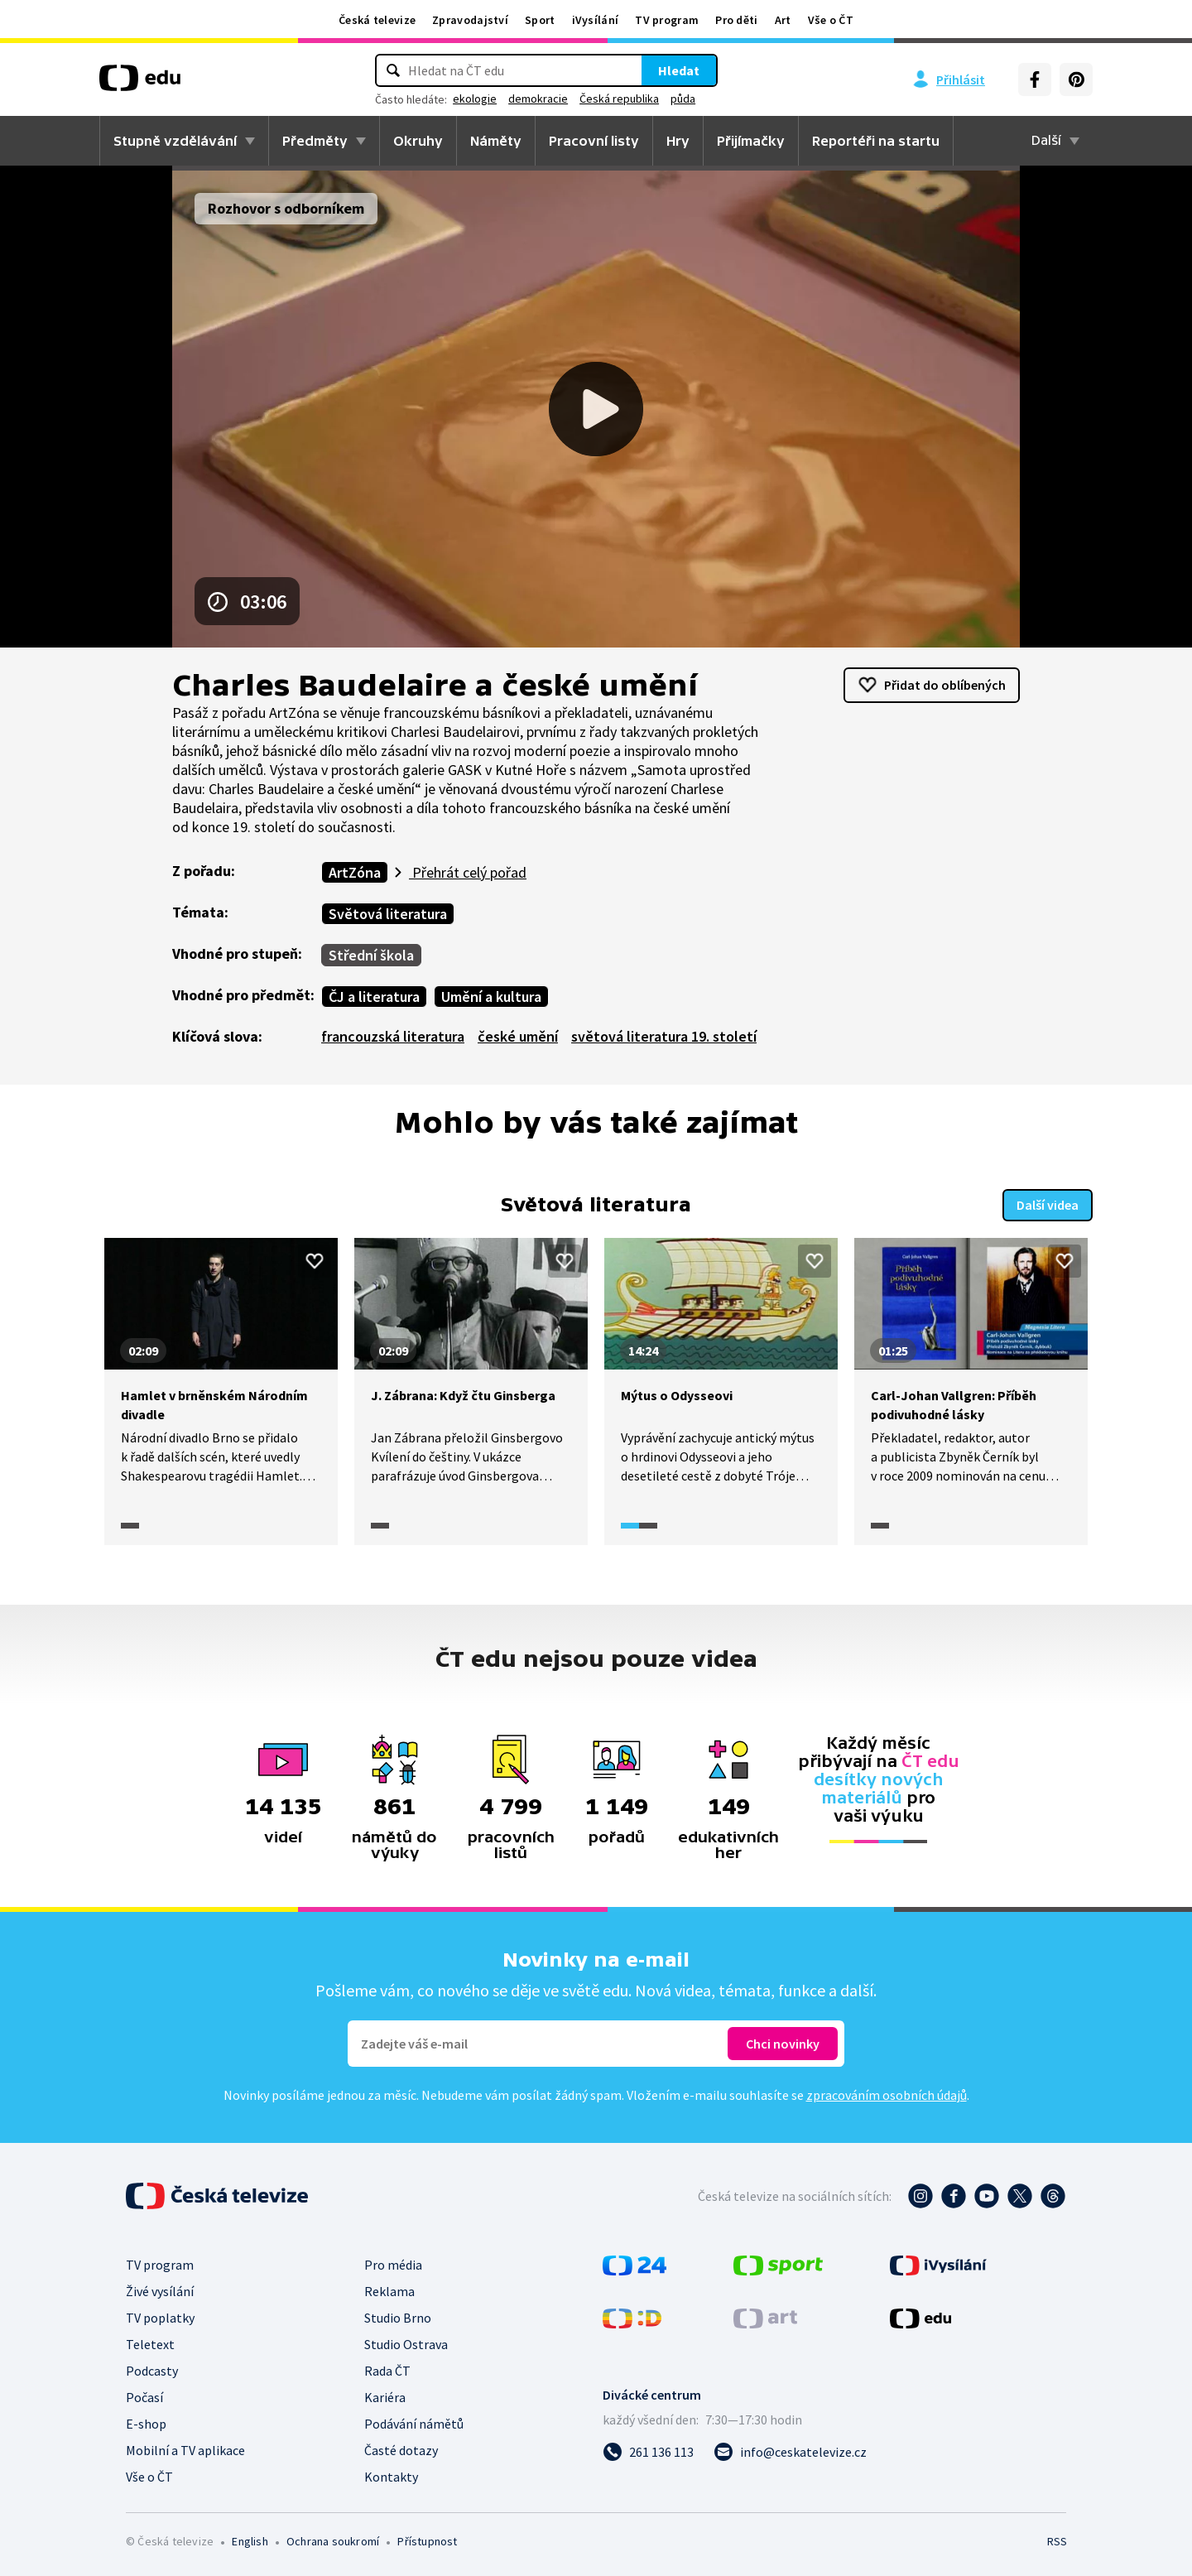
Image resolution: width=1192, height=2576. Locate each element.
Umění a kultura (491, 996)
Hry (678, 140)
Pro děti (736, 19)
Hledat (678, 70)
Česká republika (619, 98)
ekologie (475, 98)
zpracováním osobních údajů (886, 2095)
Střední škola (371, 955)
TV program (667, 19)
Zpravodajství (470, 19)
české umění (518, 1036)
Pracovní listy (594, 140)
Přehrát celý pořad (467, 872)
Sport (540, 19)
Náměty (496, 140)
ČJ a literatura (374, 996)
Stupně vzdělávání (175, 140)
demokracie (538, 98)
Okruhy (418, 140)
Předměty (315, 140)
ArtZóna (355, 872)
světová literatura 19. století (664, 1036)
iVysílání (595, 19)
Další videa (1048, 1205)
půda (682, 98)
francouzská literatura (392, 1036)
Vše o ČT (830, 19)
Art (783, 19)
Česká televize (377, 19)
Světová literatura (388, 913)
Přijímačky (751, 140)
